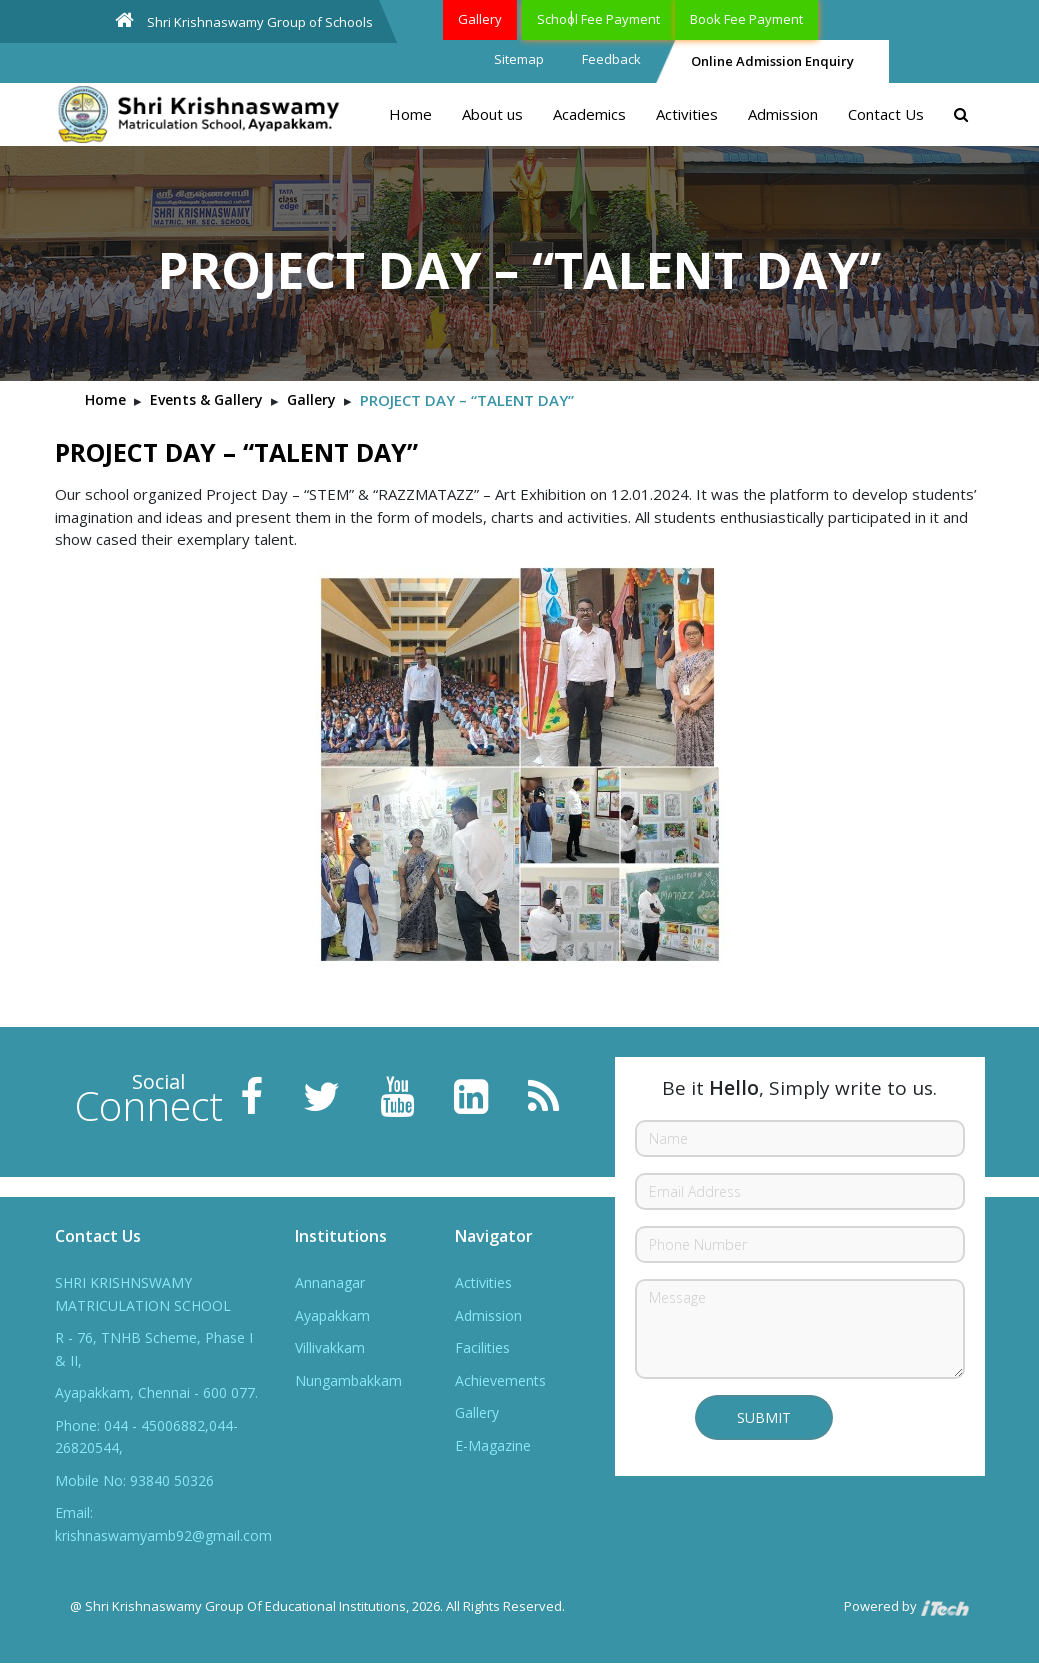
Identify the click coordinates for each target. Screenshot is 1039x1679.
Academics (589, 114)
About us (492, 114)
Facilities (482, 1347)
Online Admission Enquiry (772, 61)
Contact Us (886, 114)
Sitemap (519, 59)
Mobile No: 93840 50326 (134, 1480)
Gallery (480, 19)
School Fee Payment (598, 19)
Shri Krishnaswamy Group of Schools (244, 20)
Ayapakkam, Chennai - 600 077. (156, 1392)
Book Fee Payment (746, 19)
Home (410, 114)
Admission (783, 114)
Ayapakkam (332, 1315)
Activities (687, 114)
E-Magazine (493, 1445)
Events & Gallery (206, 399)
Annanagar (330, 1282)
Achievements (500, 1380)
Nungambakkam (348, 1380)
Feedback (611, 59)
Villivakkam (330, 1347)
